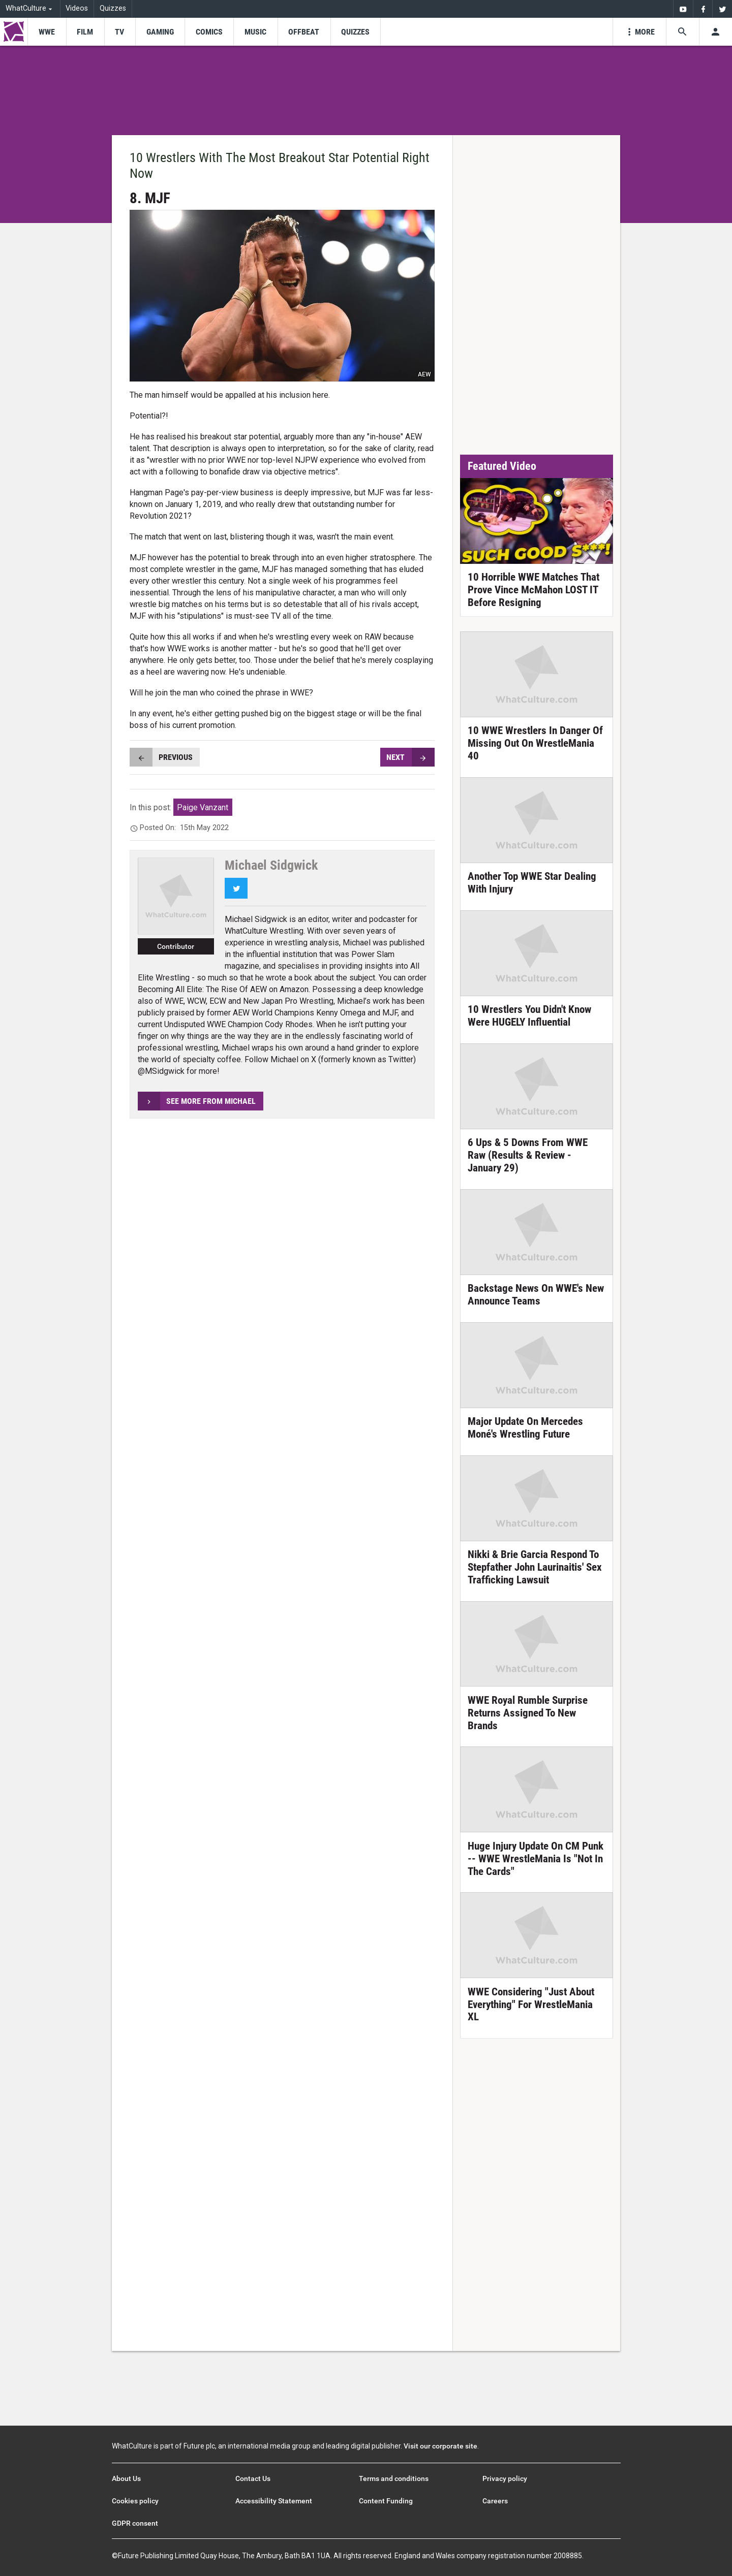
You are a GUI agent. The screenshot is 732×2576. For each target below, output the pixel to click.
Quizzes (113, 8)
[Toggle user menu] (715, 32)
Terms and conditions (394, 2478)
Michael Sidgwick (271, 865)
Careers (495, 2501)
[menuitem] (683, 9)
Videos (77, 8)
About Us (126, 2478)
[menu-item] (46, 32)
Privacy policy (504, 2478)
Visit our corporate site (440, 2446)
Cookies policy (135, 2501)
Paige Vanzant (202, 807)
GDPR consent (135, 2523)
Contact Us (252, 2478)
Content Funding (386, 2501)
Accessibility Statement (273, 2501)
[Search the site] (682, 32)
